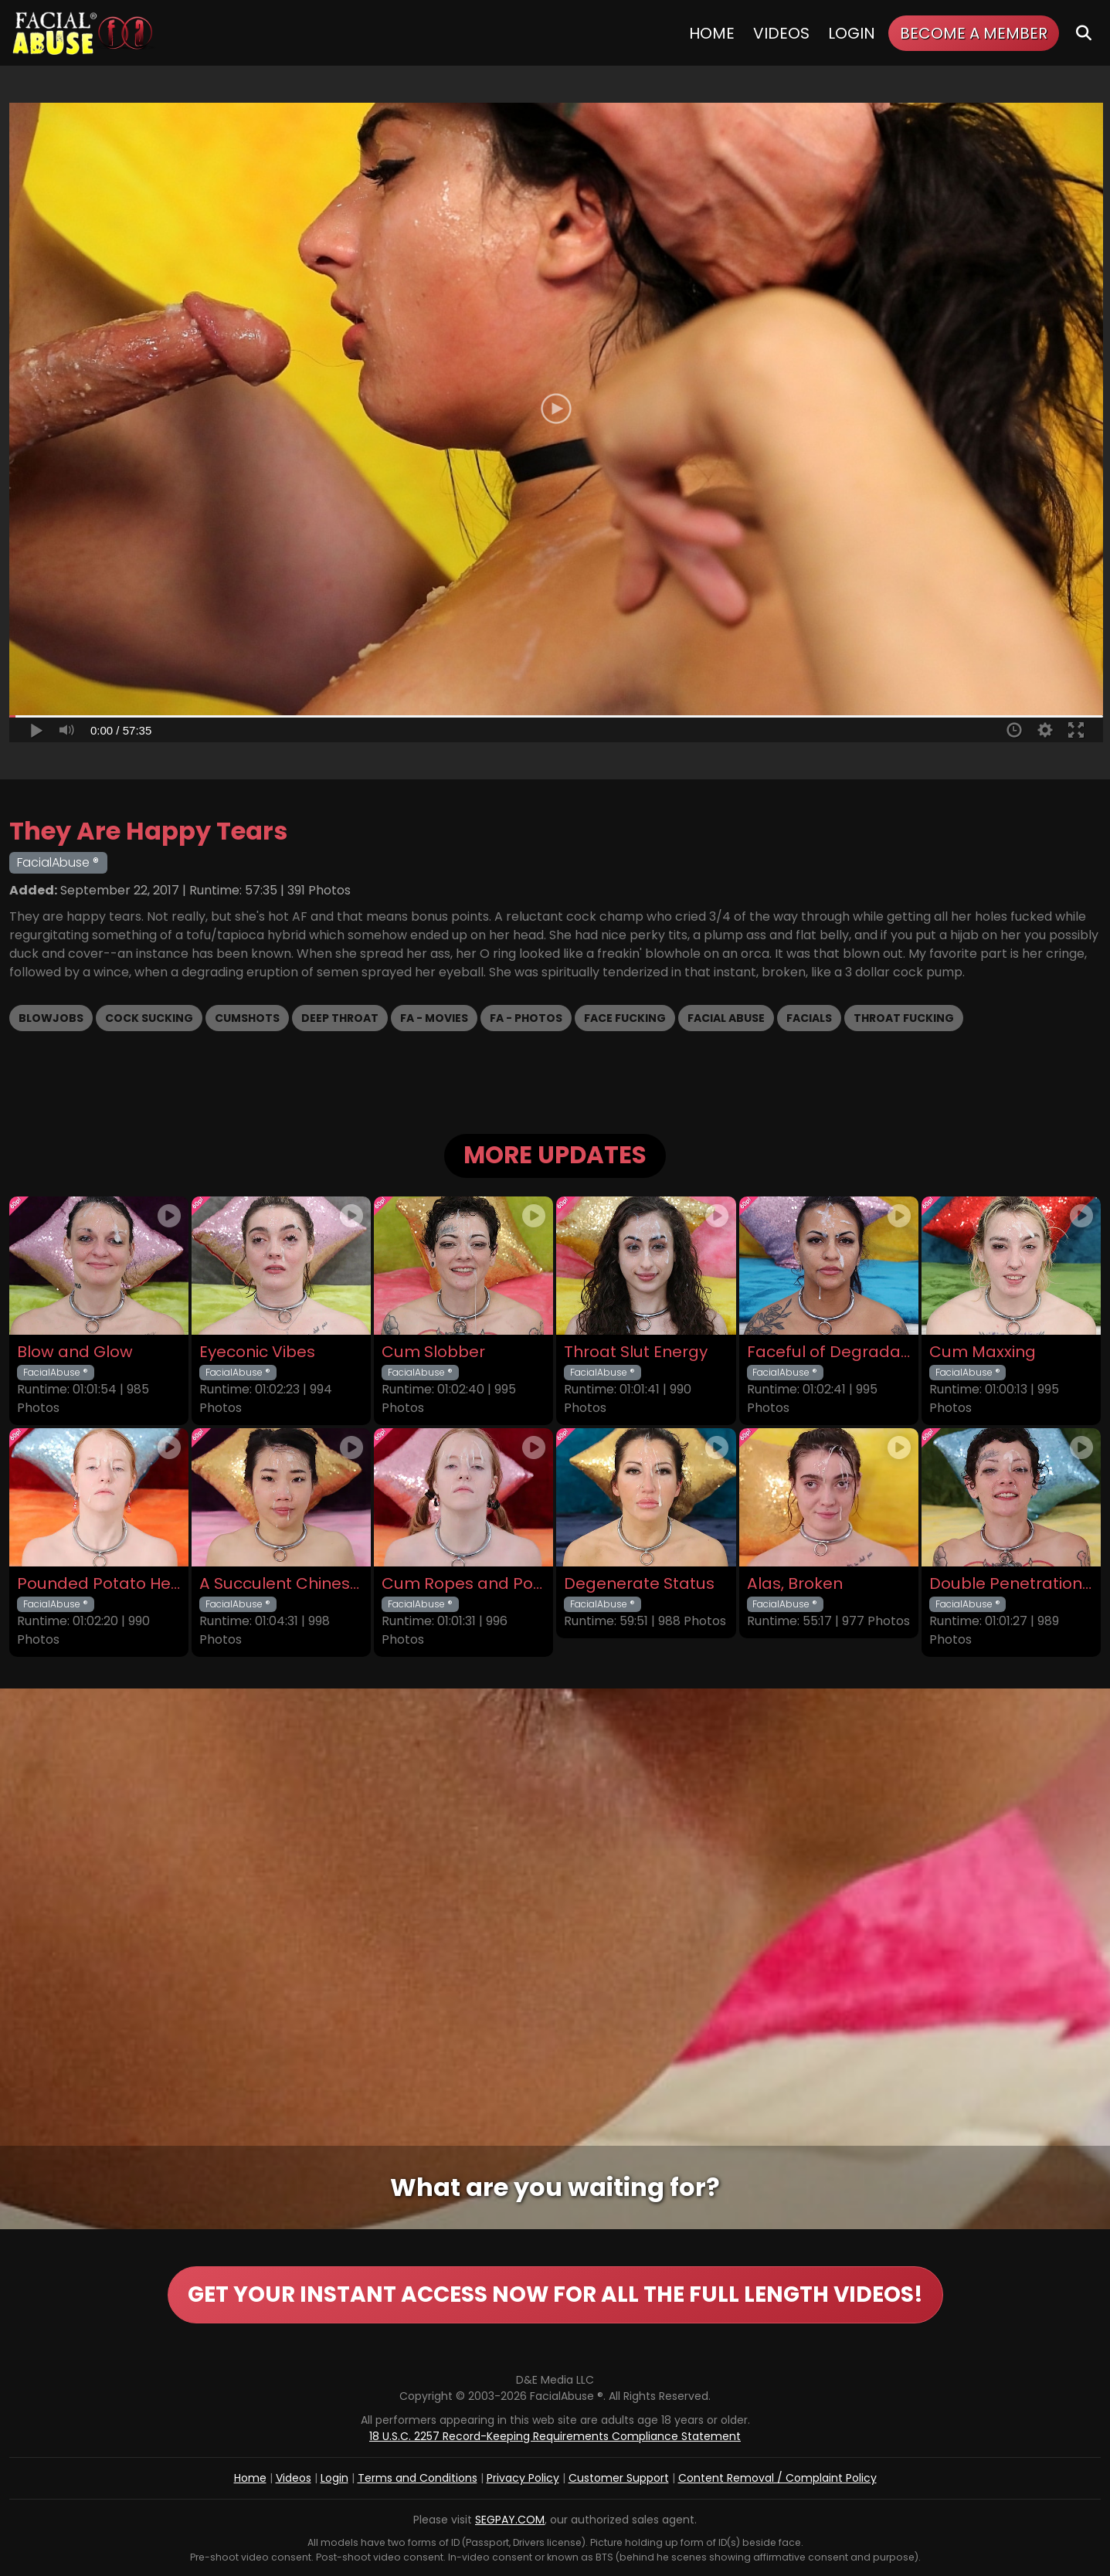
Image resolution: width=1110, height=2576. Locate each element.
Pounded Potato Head (99, 1583)
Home (712, 33)
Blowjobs (51, 1018)
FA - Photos (526, 1018)
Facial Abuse (726, 1018)
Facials (809, 1018)
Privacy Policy (523, 2478)
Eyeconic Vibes (257, 1352)
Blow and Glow (75, 1352)
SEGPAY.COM (510, 2519)
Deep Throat (339, 1018)
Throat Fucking (904, 1018)
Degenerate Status (639, 1583)
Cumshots (247, 1018)
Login (851, 33)
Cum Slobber (433, 1352)
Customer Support (619, 2478)
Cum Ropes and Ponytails (463, 1583)
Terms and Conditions (417, 2478)
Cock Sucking (149, 1018)
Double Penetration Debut (1011, 1583)
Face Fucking (625, 1018)
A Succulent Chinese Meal (281, 1583)
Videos (781, 33)
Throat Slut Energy (636, 1352)
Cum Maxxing (982, 1352)
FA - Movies (434, 1018)
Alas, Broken (795, 1583)
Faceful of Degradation (829, 1352)
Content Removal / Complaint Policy (777, 2478)
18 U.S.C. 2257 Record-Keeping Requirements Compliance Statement (555, 2436)
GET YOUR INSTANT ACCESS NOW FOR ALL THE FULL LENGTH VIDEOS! (555, 2294)
